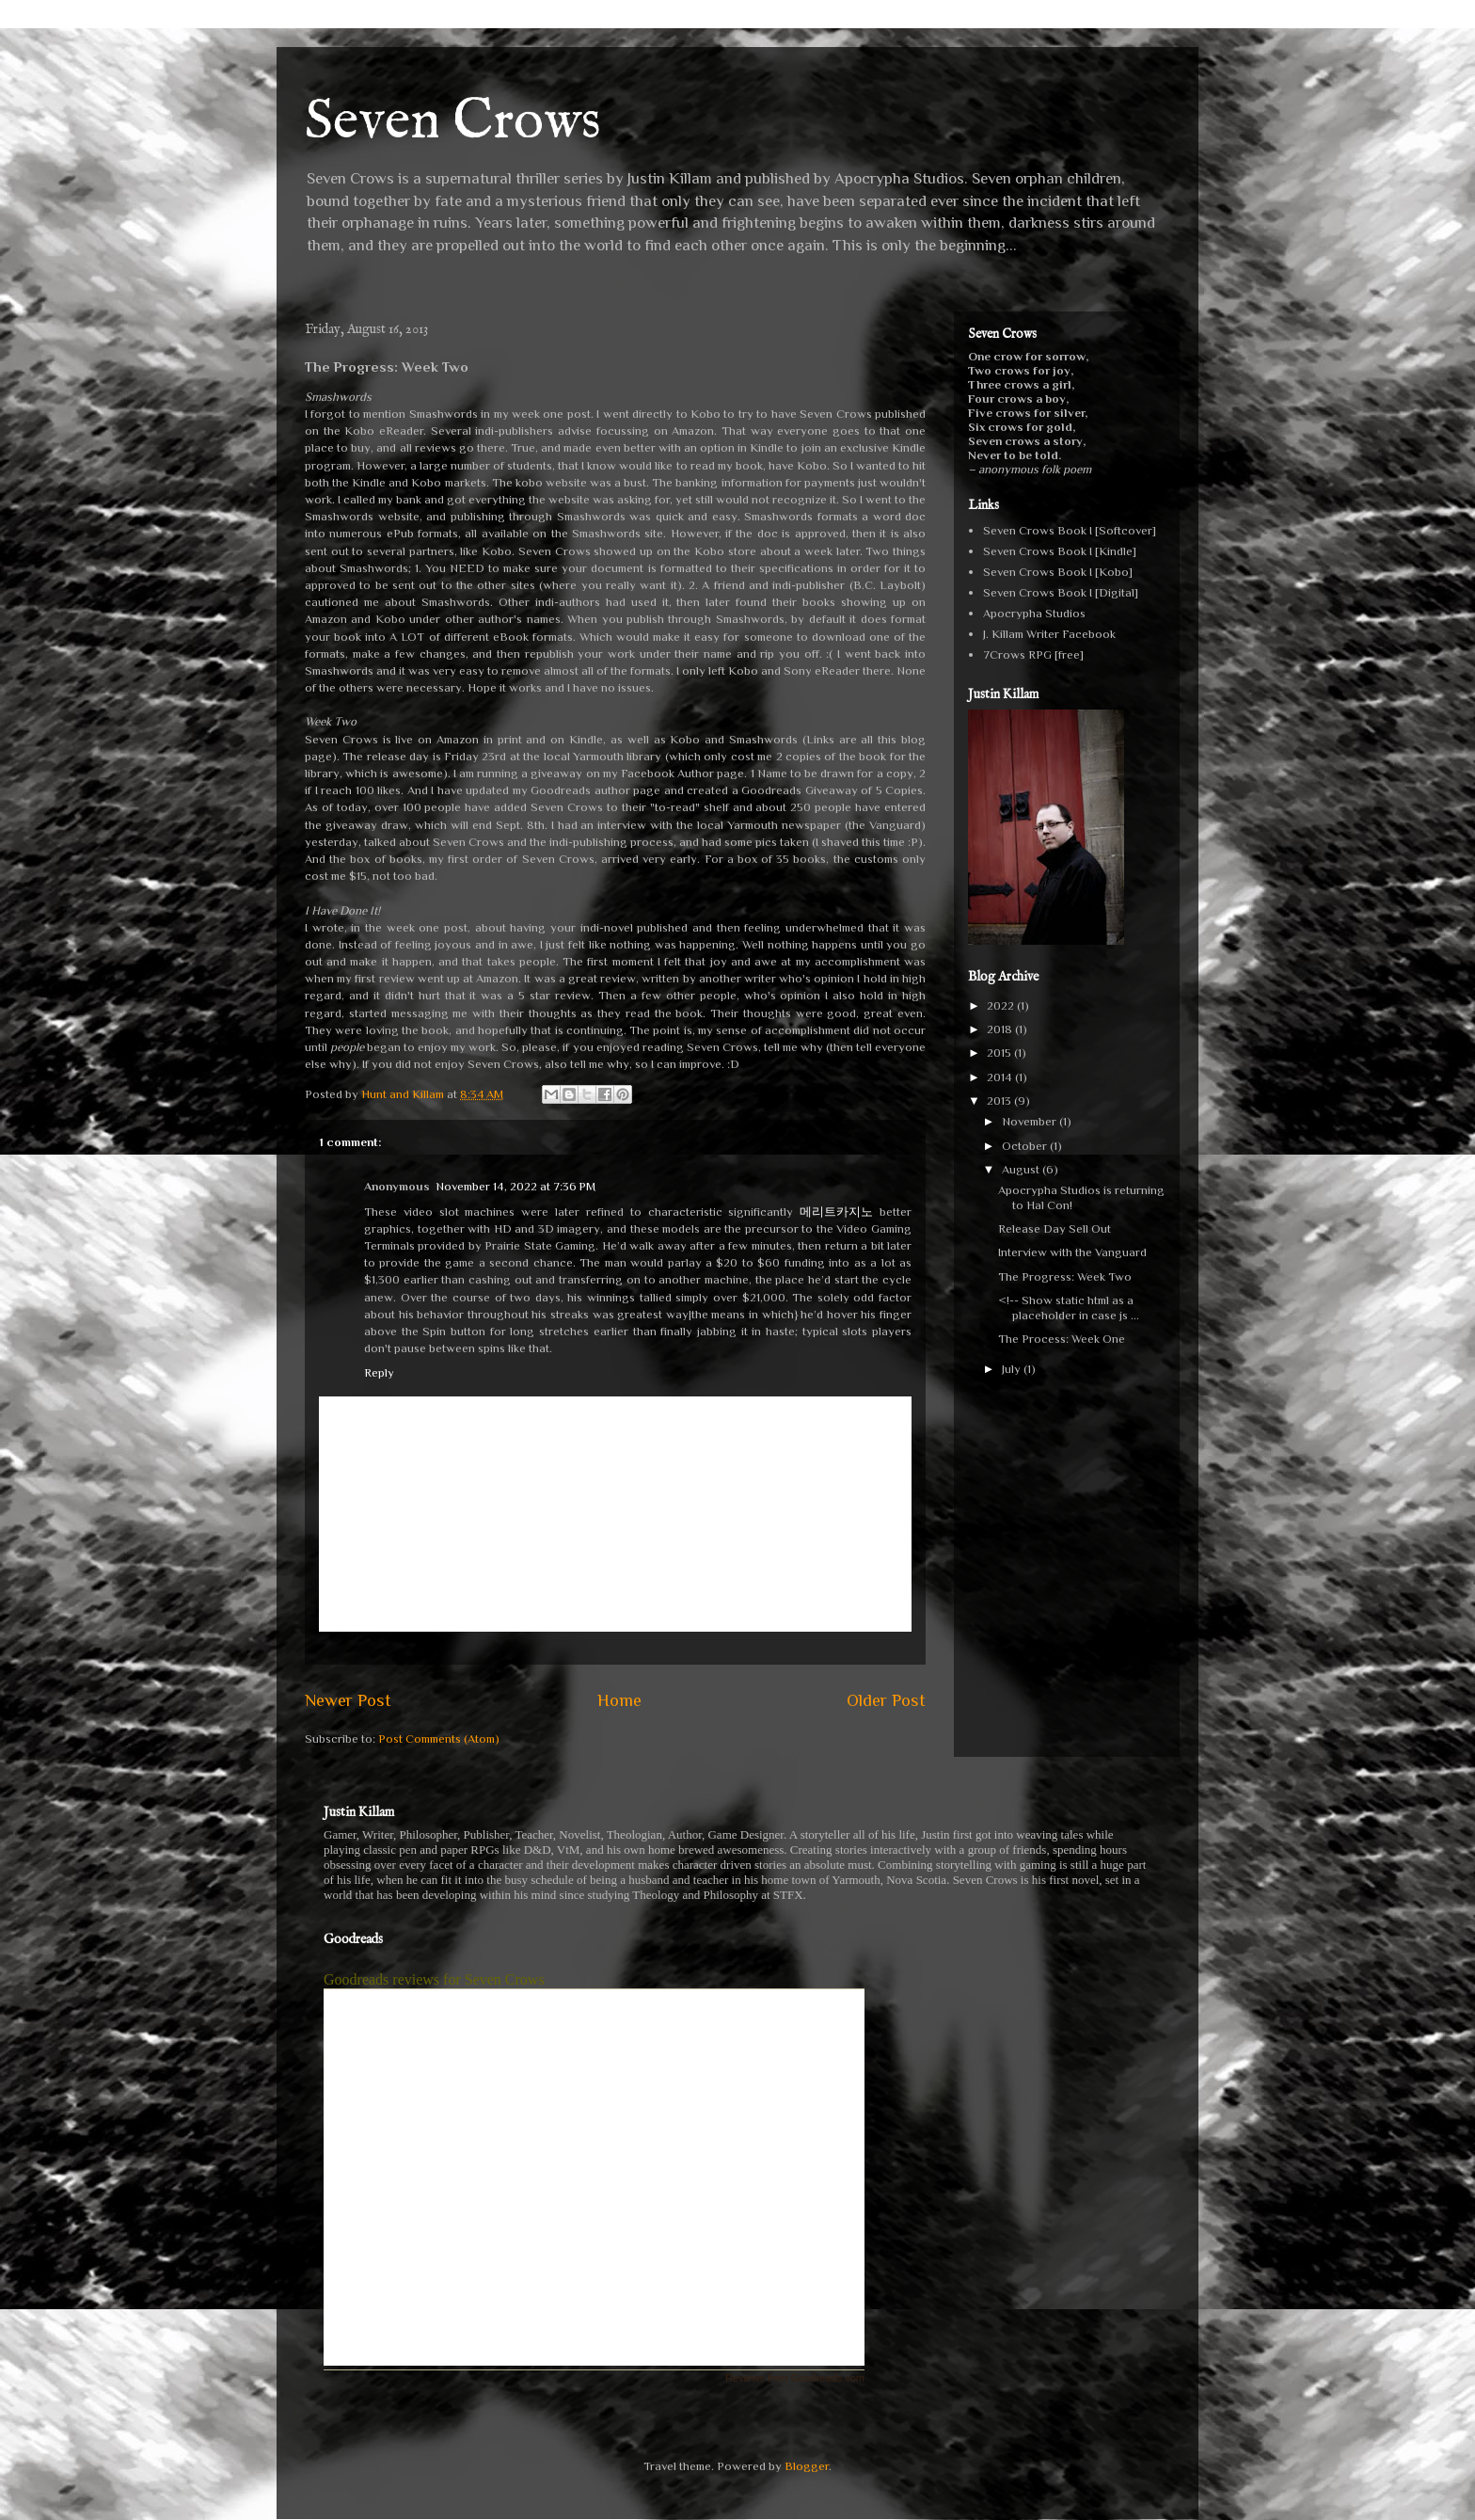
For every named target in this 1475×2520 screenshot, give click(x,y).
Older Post (886, 1700)
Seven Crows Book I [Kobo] (1058, 572)
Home (619, 1700)
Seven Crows (453, 122)
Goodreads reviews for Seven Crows (434, 1979)
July (1012, 1369)
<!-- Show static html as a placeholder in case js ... (1068, 1307)
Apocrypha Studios (1034, 613)
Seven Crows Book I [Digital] (1060, 592)
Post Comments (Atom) (439, 1738)
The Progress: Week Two (1065, 1276)
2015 (1000, 1052)
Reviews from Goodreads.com (794, 2378)
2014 (1001, 1077)
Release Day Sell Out (1054, 1228)
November (1030, 1121)
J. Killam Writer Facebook (1049, 634)
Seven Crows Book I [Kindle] (1059, 551)
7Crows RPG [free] (1033, 654)
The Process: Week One (1061, 1339)
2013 (1000, 1100)
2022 (1002, 1005)
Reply (379, 1372)
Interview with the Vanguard (1072, 1252)
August (1022, 1169)
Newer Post (348, 1700)
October (1026, 1146)
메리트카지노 (836, 1211)
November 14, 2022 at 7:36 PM (515, 1186)
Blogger (807, 2466)
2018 (1001, 1029)
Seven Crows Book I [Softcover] (1069, 530)
